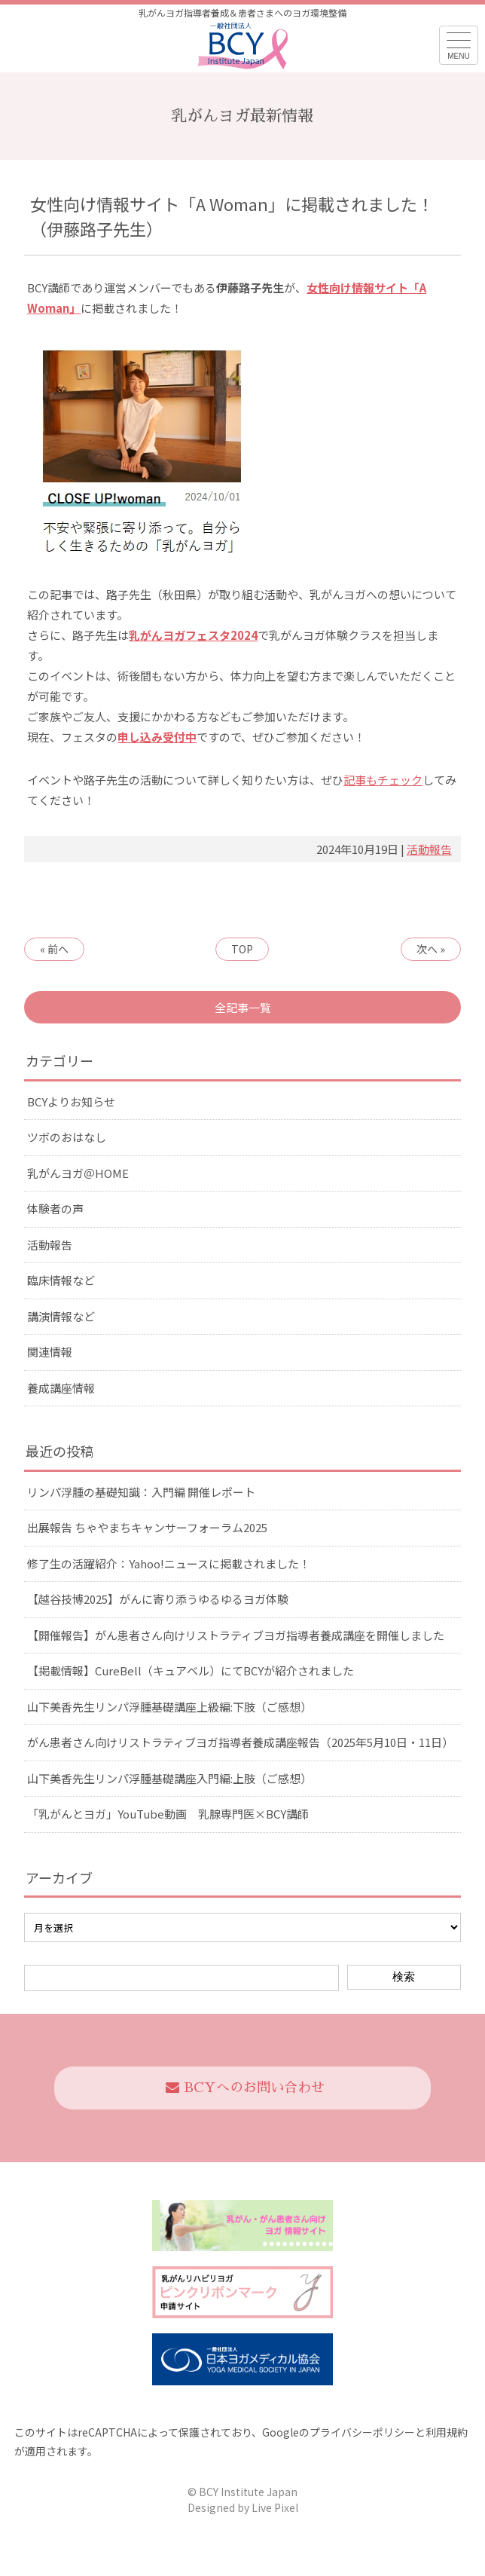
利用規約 (447, 2432)
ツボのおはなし (66, 1137)
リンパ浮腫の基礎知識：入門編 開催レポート (141, 1492)
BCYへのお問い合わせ (245, 2087)
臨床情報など (61, 1280)
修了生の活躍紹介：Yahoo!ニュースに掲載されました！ (168, 1563)
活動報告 (429, 849)
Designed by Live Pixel (243, 2507)
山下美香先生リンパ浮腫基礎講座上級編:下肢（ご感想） (169, 1707)
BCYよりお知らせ (71, 1101)
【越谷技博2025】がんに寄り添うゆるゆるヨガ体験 (157, 1599)
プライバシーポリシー (362, 2432)
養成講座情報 (61, 1388)
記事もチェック (382, 780)
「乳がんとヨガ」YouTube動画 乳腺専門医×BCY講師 (168, 1814)
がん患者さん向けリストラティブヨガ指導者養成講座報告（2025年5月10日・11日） (240, 1742)
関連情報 (49, 1352)
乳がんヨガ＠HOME (78, 1173)
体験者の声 (55, 1208)
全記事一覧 (243, 1007)
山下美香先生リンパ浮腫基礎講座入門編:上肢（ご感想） (169, 1778)
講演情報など (61, 1316)
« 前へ (54, 948)
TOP (242, 948)
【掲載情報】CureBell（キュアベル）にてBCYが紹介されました (190, 1670)
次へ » (430, 948)
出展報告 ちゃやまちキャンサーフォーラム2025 (147, 1527)
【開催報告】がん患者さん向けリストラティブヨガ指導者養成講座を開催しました (235, 1635)
